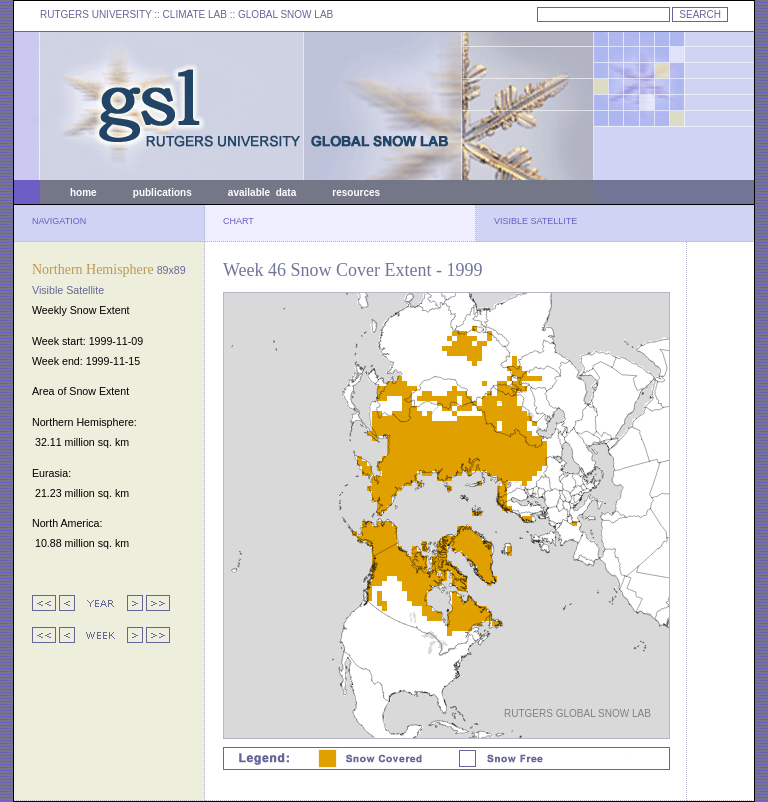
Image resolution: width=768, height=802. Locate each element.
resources (356, 192)
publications (162, 192)
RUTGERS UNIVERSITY (96, 14)
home (83, 192)
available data (262, 192)
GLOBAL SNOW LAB (285, 14)
